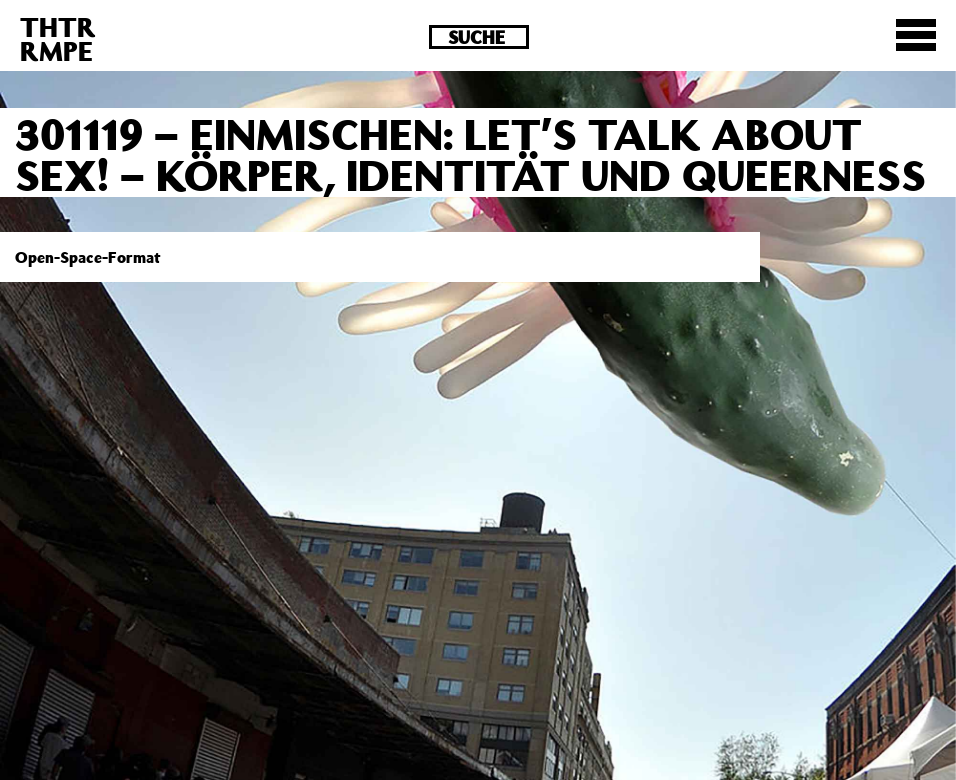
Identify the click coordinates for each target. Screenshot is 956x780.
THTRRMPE (58, 38)
